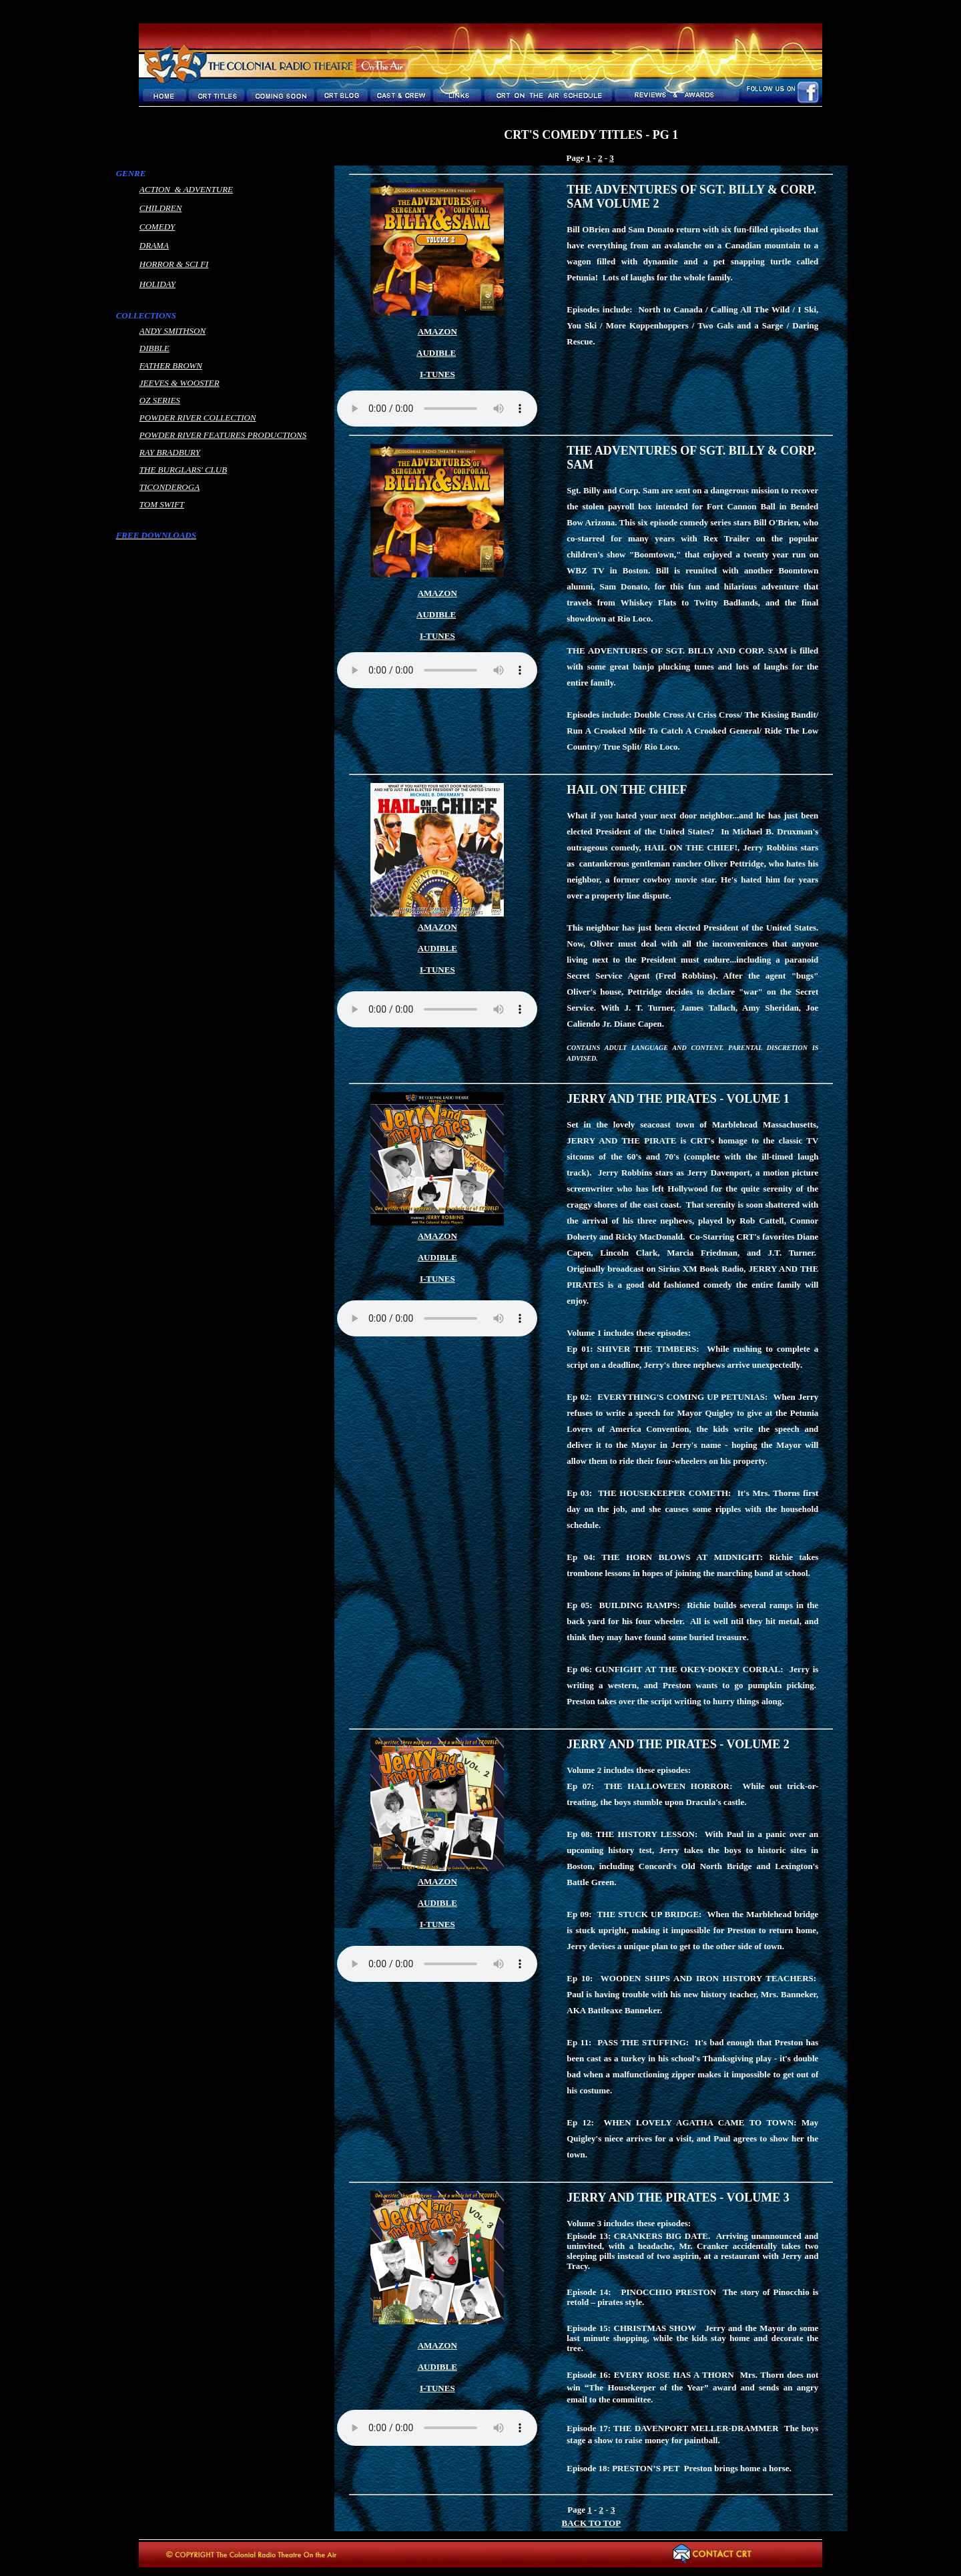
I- (423, 374)
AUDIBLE (436, 353)
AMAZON (437, 331)
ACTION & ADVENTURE (186, 189)
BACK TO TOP (591, 2523)
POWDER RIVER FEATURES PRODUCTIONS (222, 435)
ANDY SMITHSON (172, 331)
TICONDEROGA (169, 487)
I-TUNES (437, 970)
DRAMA (154, 245)
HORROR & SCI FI (174, 264)
